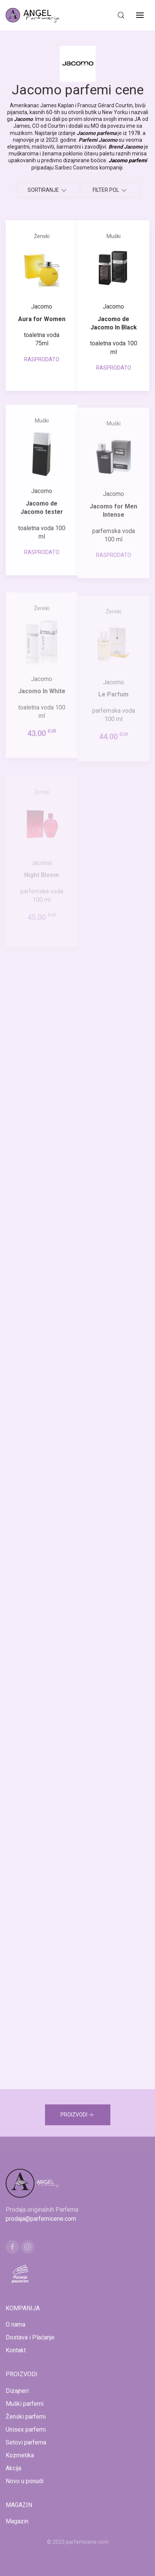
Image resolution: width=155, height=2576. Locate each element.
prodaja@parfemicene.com (41, 2218)
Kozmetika (20, 2455)
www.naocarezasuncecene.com (77, 2560)
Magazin (17, 2521)
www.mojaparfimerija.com (49, 2551)
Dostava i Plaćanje (30, 2337)
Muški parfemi (24, 2403)
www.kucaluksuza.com (109, 2551)
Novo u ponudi (24, 2481)
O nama (15, 2324)
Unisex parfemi (26, 2429)
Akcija (13, 2468)
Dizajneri (17, 2390)
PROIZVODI (77, 2115)
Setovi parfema (26, 2442)
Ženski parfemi (26, 2416)
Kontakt (16, 2350)
